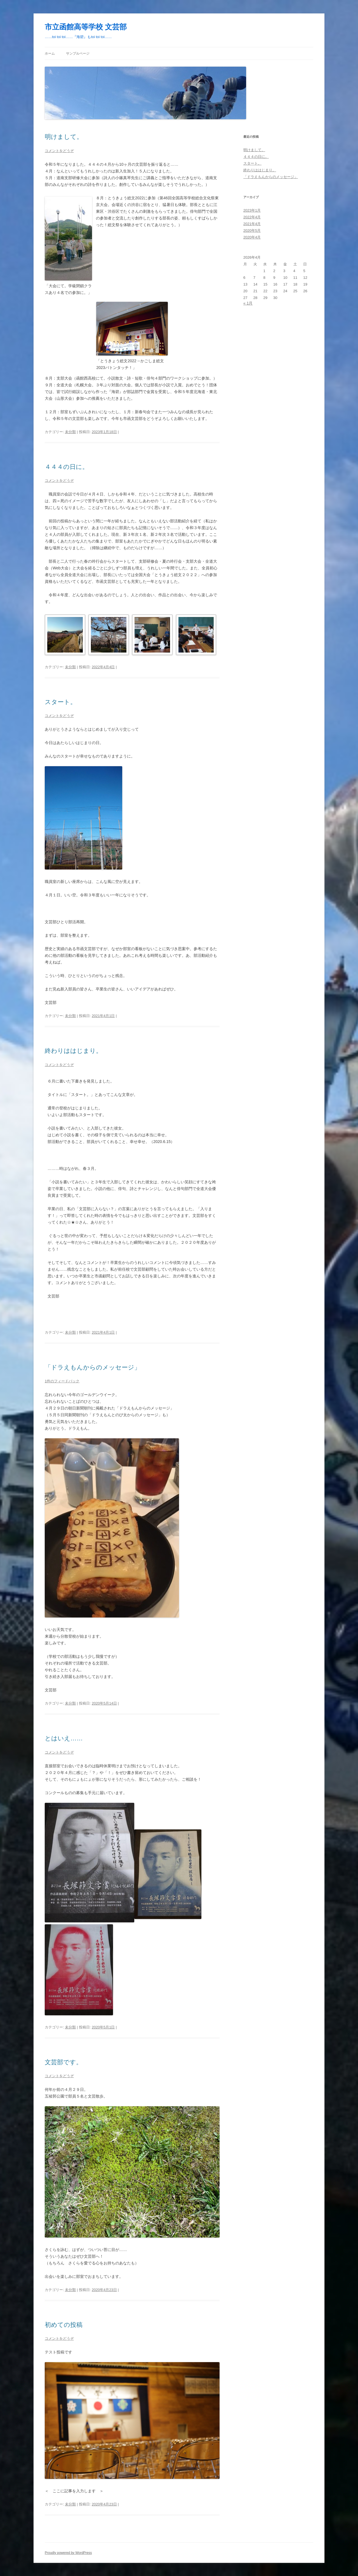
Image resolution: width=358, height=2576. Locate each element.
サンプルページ (78, 53)
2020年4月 (252, 237)
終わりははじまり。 (73, 1050)
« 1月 (248, 303)
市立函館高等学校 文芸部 (86, 27)
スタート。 (60, 701)
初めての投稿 (64, 2324)
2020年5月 (252, 230)
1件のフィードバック (62, 1381)
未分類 (70, 432)
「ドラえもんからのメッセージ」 (92, 1367)
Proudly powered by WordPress (68, 2553)
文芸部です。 (63, 2062)
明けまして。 (64, 136)
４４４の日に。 (66, 466)
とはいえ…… (64, 1738)
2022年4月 (252, 217)
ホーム (50, 53)
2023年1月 (252, 210)
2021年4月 (252, 224)
